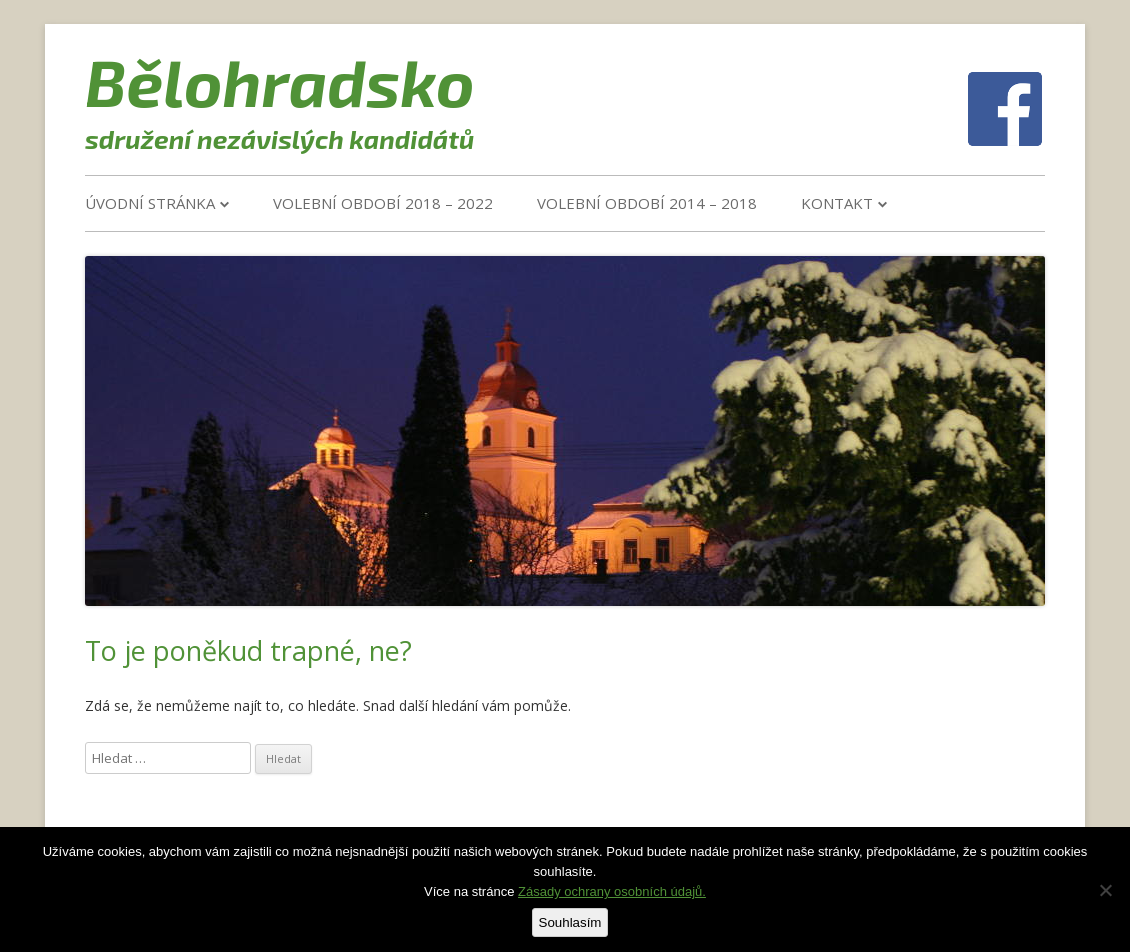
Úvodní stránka (150, 203)
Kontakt (837, 203)
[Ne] (1105, 890)
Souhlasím (570, 922)
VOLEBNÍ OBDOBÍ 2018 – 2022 (383, 203)
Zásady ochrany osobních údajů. (612, 891)
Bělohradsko (280, 81)
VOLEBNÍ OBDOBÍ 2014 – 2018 (647, 203)
